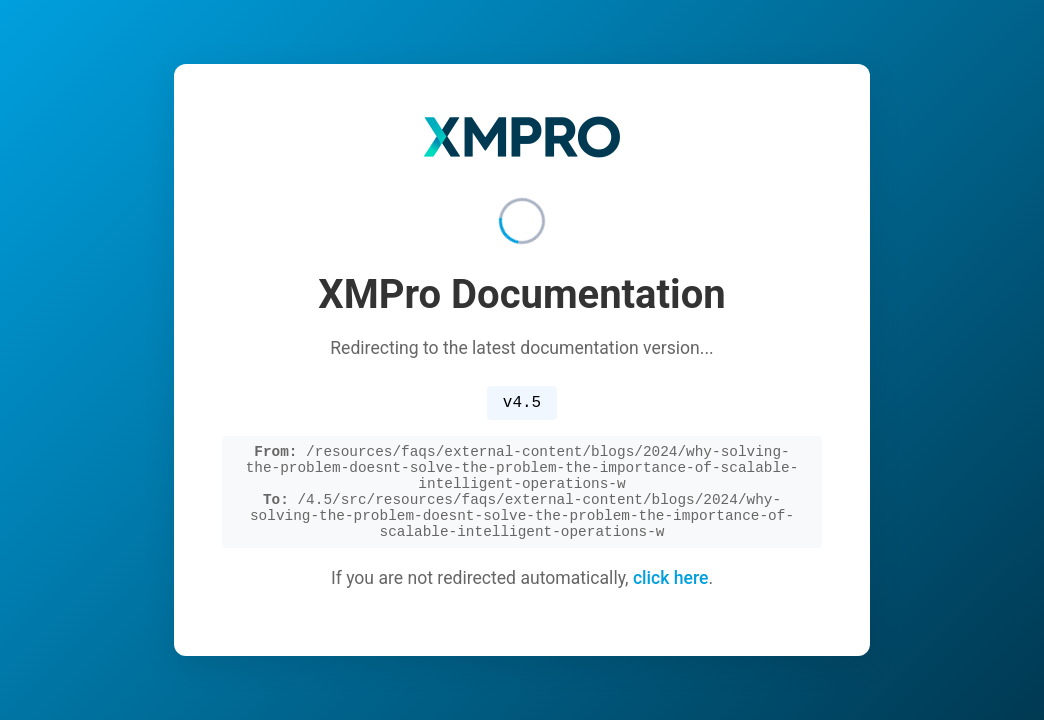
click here (671, 589)
